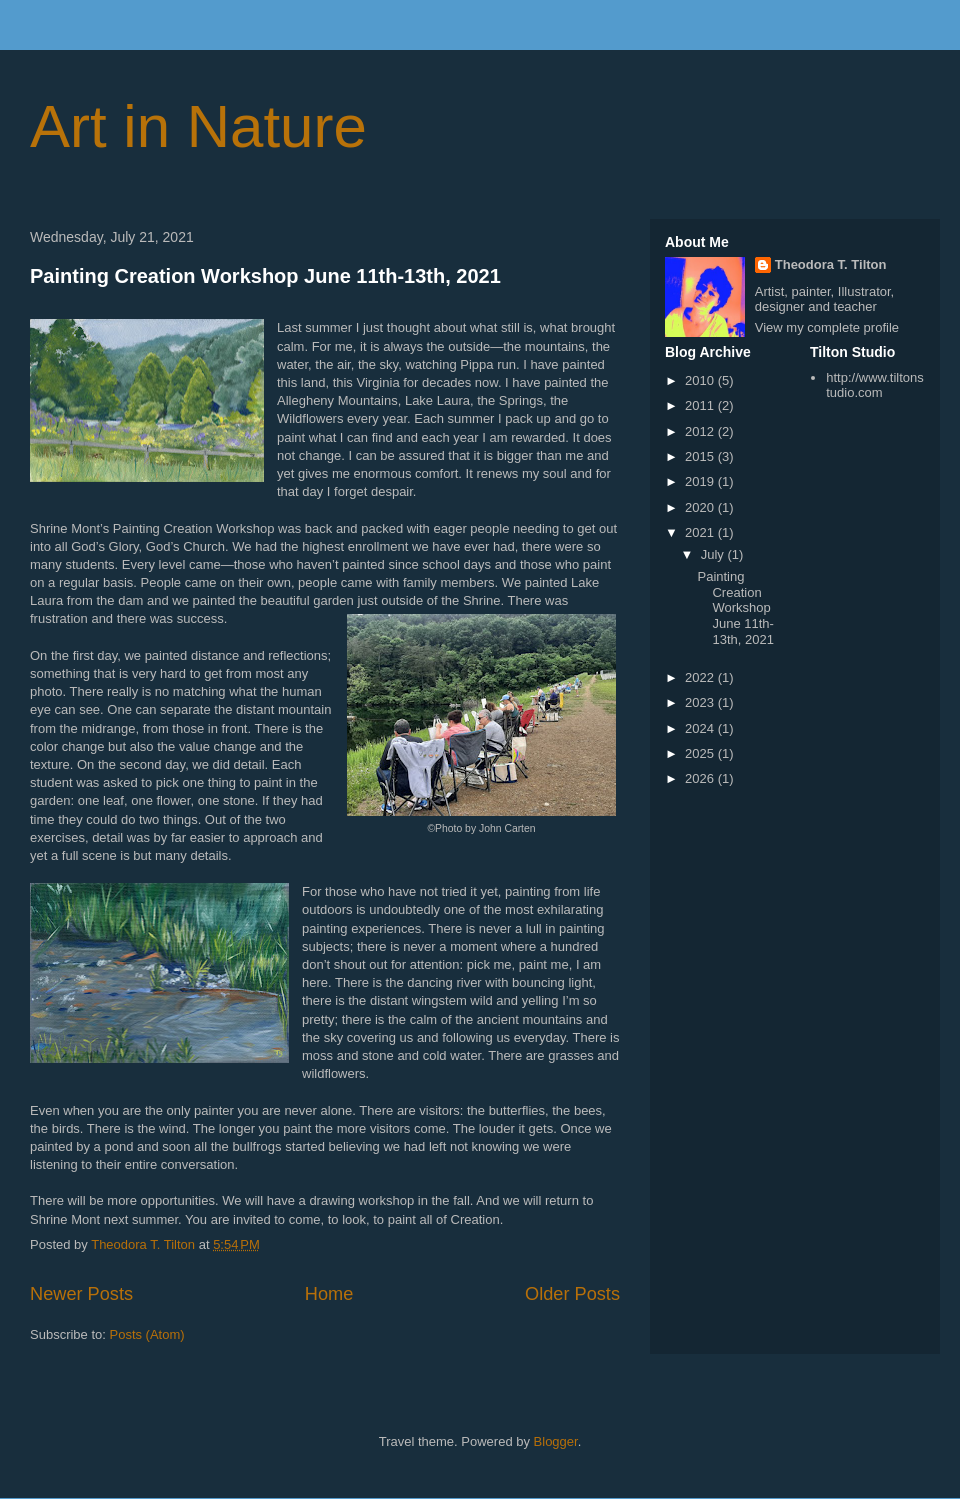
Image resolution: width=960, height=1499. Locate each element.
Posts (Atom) (147, 1334)
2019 (701, 481)
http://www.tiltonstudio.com (875, 385)
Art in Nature (198, 126)
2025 (701, 753)
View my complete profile (827, 327)
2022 (701, 677)
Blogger (556, 1441)
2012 (701, 431)
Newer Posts (81, 1294)
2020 (701, 507)
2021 (701, 532)
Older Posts (572, 1294)
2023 (701, 702)
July (714, 554)
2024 (701, 728)
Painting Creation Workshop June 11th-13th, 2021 (265, 276)
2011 (701, 405)
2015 (701, 456)
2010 (701, 380)
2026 (701, 778)
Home (329, 1294)
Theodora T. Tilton (831, 264)
